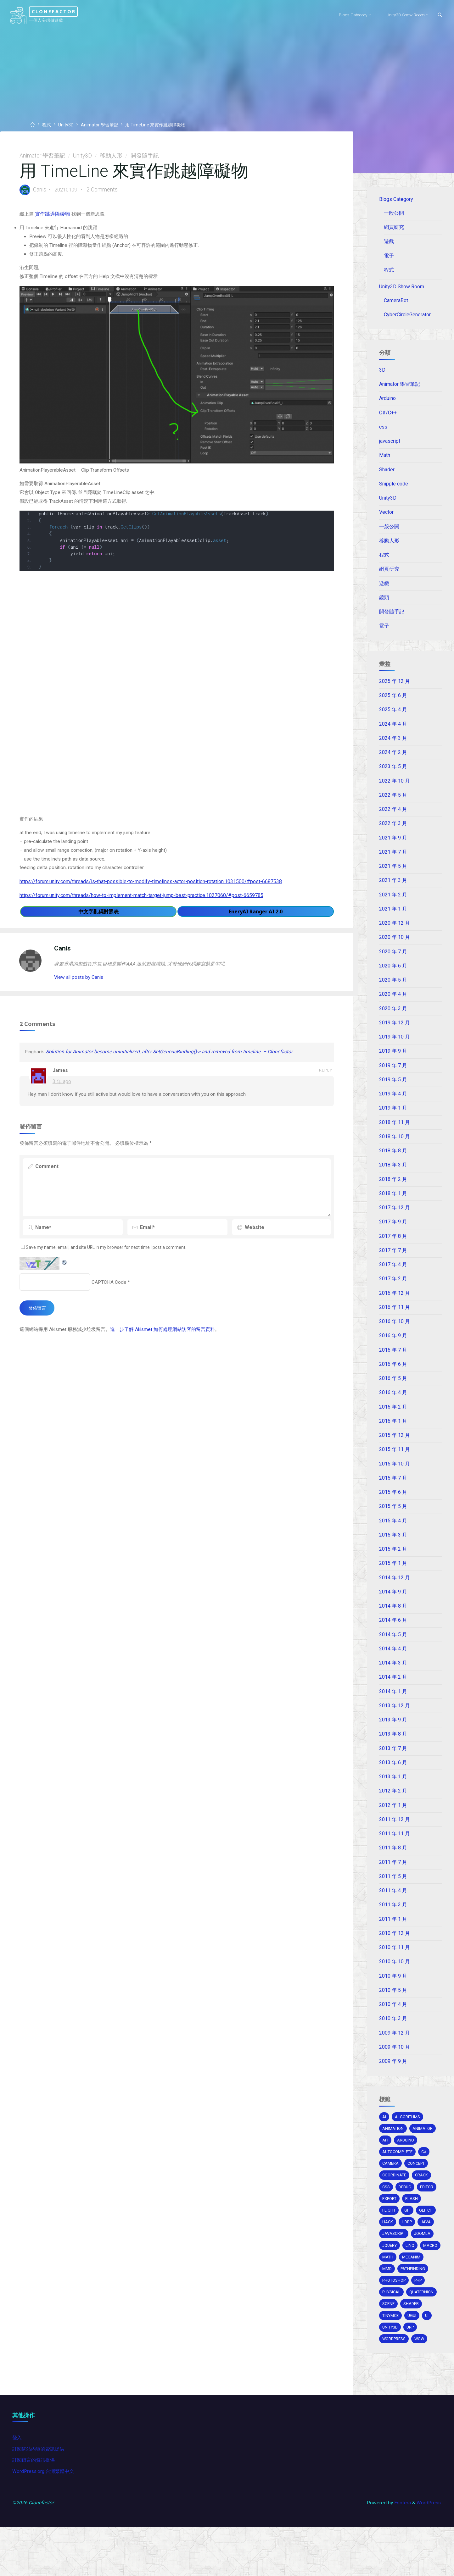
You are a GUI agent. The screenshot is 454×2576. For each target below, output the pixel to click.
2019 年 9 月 (393, 1064)
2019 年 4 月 (393, 1107)
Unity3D (68, 124)
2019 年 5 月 (393, 1093)
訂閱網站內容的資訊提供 (40, 2495)
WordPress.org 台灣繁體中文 (45, 2519)
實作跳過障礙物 (54, 216)
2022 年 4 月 (393, 819)
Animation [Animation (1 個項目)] (393, 2155)
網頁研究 (394, 228)
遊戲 (389, 243)
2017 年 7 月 (393, 1266)
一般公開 (394, 214)
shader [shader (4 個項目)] (412, 2346)
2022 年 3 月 (393, 834)
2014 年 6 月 (393, 1640)
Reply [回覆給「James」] (325, 1082)
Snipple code (393, 489)
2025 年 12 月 (394, 690)
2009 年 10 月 (394, 2072)
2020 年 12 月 (394, 935)
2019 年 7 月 (393, 1079)
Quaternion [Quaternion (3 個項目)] (423, 2334)
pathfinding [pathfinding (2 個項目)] (395, 2310)
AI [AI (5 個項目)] (384, 2143)
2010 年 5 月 (393, 2014)
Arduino (387, 403)
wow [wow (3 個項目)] (421, 2382)
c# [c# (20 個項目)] (426, 2179)
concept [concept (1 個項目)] (417, 2191)
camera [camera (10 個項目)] (391, 2191)
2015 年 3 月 (393, 1554)
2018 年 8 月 (393, 1165)
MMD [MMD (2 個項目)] (415, 2298)
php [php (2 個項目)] (420, 2322)
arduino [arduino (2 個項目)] (407, 2167)
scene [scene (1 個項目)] (389, 2346)
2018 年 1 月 (393, 1208)
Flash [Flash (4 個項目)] (412, 2227)
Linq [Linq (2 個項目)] (410, 2275)
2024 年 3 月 (393, 747)
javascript (390, 446)
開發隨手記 (146, 156)
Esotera (400, 2551)
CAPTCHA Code (109, 1297)
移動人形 (112, 156)
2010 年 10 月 (394, 1986)
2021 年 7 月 (393, 863)
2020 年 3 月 (393, 1021)
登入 (18, 2484)
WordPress (427, 2551)
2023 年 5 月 (393, 776)
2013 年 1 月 (393, 1798)
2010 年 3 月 (393, 2043)
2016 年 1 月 (393, 1439)
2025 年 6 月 (393, 704)
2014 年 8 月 (393, 1626)
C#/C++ (388, 417)
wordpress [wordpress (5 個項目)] (395, 2382)
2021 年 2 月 (393, 906)
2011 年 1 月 (393, 1942)
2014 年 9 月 (393, 1611)
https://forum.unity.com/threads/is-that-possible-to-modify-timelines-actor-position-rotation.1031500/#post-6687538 (151, 888)
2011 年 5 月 (393, 1899)
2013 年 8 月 (393, 1755)
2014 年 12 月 (394, 1597)
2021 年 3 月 (393, 891)
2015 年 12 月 (394, 1453)
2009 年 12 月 (394, 2058)
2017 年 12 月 (394, 1223)
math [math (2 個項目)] (411, 2287)
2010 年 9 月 (393, 2000)
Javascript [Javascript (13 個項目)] (395, 2263)
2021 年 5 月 (393, 877)
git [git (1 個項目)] (408, 2239)
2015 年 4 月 (393, 1539)
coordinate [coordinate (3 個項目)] (395, 2203)
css (383, 431)
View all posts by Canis (81, 986)
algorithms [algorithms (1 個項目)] (408, 2143)
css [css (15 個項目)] (386, 2215)
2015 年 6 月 (393, 1511)
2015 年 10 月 (394, 1482)
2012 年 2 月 (393, 1813)
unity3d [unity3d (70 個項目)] (391, 2370)
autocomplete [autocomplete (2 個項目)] (399, 2179)
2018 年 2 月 (393, 1194)
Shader (387, 475)
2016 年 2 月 (393, 1424)
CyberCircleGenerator (407, 317)
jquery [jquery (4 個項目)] (390, 2275)
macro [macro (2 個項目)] (390, 2287)
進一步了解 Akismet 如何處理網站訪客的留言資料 (172, 1346)
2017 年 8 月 (393, 1251)
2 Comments (105, 191)
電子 (389, 257)
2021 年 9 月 (393, 848)
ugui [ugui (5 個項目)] (413, 2358)
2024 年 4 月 (393, 733)
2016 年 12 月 (394, 1309)
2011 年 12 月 (394, 1842)
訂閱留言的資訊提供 (35, 2507)
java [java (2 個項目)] (427, 2251)
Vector (386, 518)
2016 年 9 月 (393, 1352)
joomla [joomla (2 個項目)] (424, 2263)
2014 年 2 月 (393, 1698)
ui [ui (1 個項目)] (429, 2358)
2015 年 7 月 (393, 1496)
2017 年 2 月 (393, 1295)
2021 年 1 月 (393, 920)
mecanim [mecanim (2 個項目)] (392, 2298)
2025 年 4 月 (393, 719)
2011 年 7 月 (393, 1885)
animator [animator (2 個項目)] (423, 2155)
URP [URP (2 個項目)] (412, 2370)
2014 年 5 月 (393, 1655)
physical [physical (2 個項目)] (392, 2334)
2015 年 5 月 (393, 1525)
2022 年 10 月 (394, 791)
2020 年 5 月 (393, 992)
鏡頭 (384, 604)
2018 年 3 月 (393, 1179)
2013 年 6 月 (393, 1784)
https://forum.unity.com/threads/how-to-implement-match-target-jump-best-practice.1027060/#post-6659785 (142, 902)
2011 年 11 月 (394, 1856)
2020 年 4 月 (393, 1007)
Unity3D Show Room (401, 288)
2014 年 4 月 (393, 1669)
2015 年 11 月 (394, 1467)
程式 (48, 124)
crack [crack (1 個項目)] (423, 2203)
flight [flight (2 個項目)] (389, 2239)
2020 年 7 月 (393, 963)
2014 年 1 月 (393, 1712)
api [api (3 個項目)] (386, 2167)
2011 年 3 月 (393, 1928)
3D (382, 374)
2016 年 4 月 (393, 1410)
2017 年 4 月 (393, 1280)
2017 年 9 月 (393, 1237)
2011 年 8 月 (393, 1870)
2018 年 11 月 (394, 1136)
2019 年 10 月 (394, 1050)
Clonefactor (65, 11)
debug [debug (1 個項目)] (405, 2215)
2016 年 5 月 (393, 1395)
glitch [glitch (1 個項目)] (427, 2239)
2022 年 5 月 (393, 805)
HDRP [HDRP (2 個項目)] (407, 2251)
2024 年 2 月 (393, 762)
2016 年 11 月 (394, 1323)
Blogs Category (396, 200)
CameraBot (396, 303)
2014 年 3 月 (393, 1683)
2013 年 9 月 (393, 1741)
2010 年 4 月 (393, 2029)
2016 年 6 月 (393, 1381)
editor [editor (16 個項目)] (428, 2215)
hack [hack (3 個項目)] (388, 2251)
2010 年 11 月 (394, 1971)
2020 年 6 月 (393, 978)
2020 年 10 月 (394, 949)
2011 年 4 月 (393, 1914)
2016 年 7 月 (393, 1367)
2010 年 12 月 (394, 1957)
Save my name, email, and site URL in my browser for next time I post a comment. (108, 1262)
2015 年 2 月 (393, 1568)
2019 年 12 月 (394, 1035)
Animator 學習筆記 (103, 124)
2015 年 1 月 (393, 1583)
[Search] (437, 15)
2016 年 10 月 (394, 1338)
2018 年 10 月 (394, 1151)
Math (384, 460)
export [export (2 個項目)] (390, 2227)
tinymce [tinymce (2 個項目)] (391, 2358)
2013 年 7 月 (393, 1770)
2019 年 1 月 (393, 1122)
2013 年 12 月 (394, 1727)
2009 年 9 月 (393, 2086)
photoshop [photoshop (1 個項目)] (395, 2322)
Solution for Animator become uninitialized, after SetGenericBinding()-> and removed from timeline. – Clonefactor (173, 1064)
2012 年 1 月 (393, 1827)
